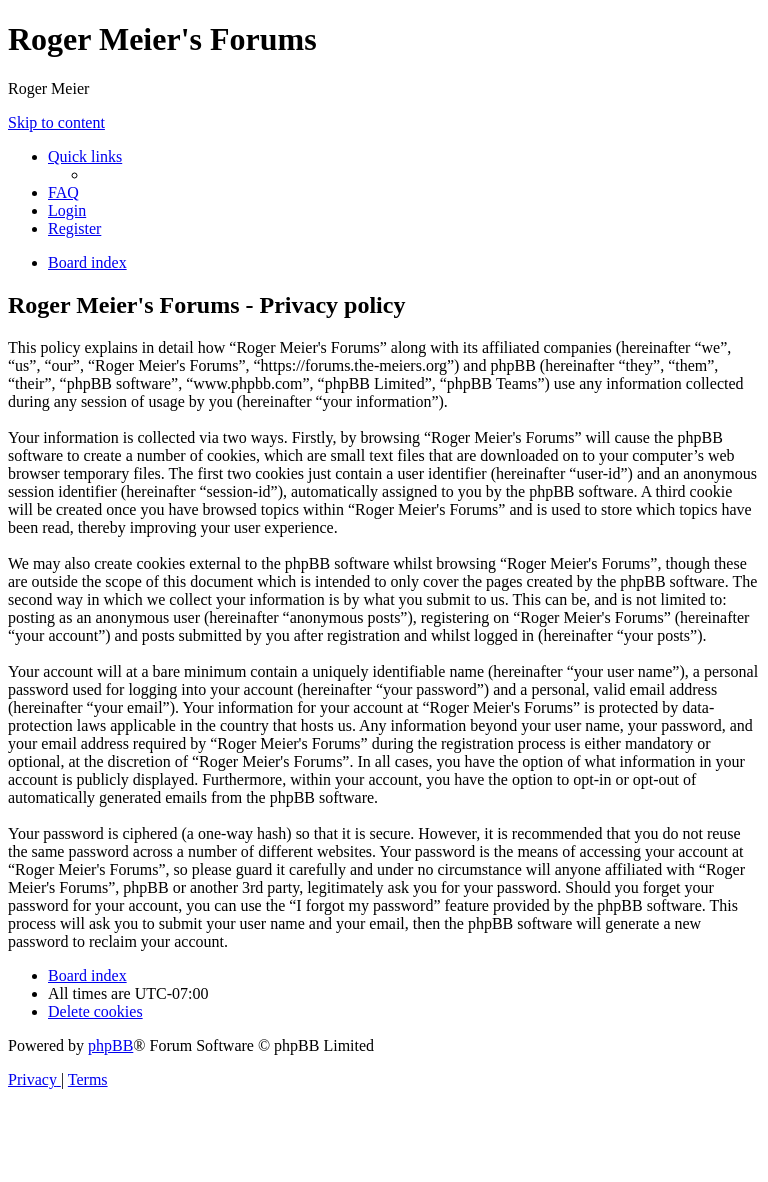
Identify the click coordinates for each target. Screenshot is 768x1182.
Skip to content (56, 122)
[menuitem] (63, 192)
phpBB (110, 1045)
